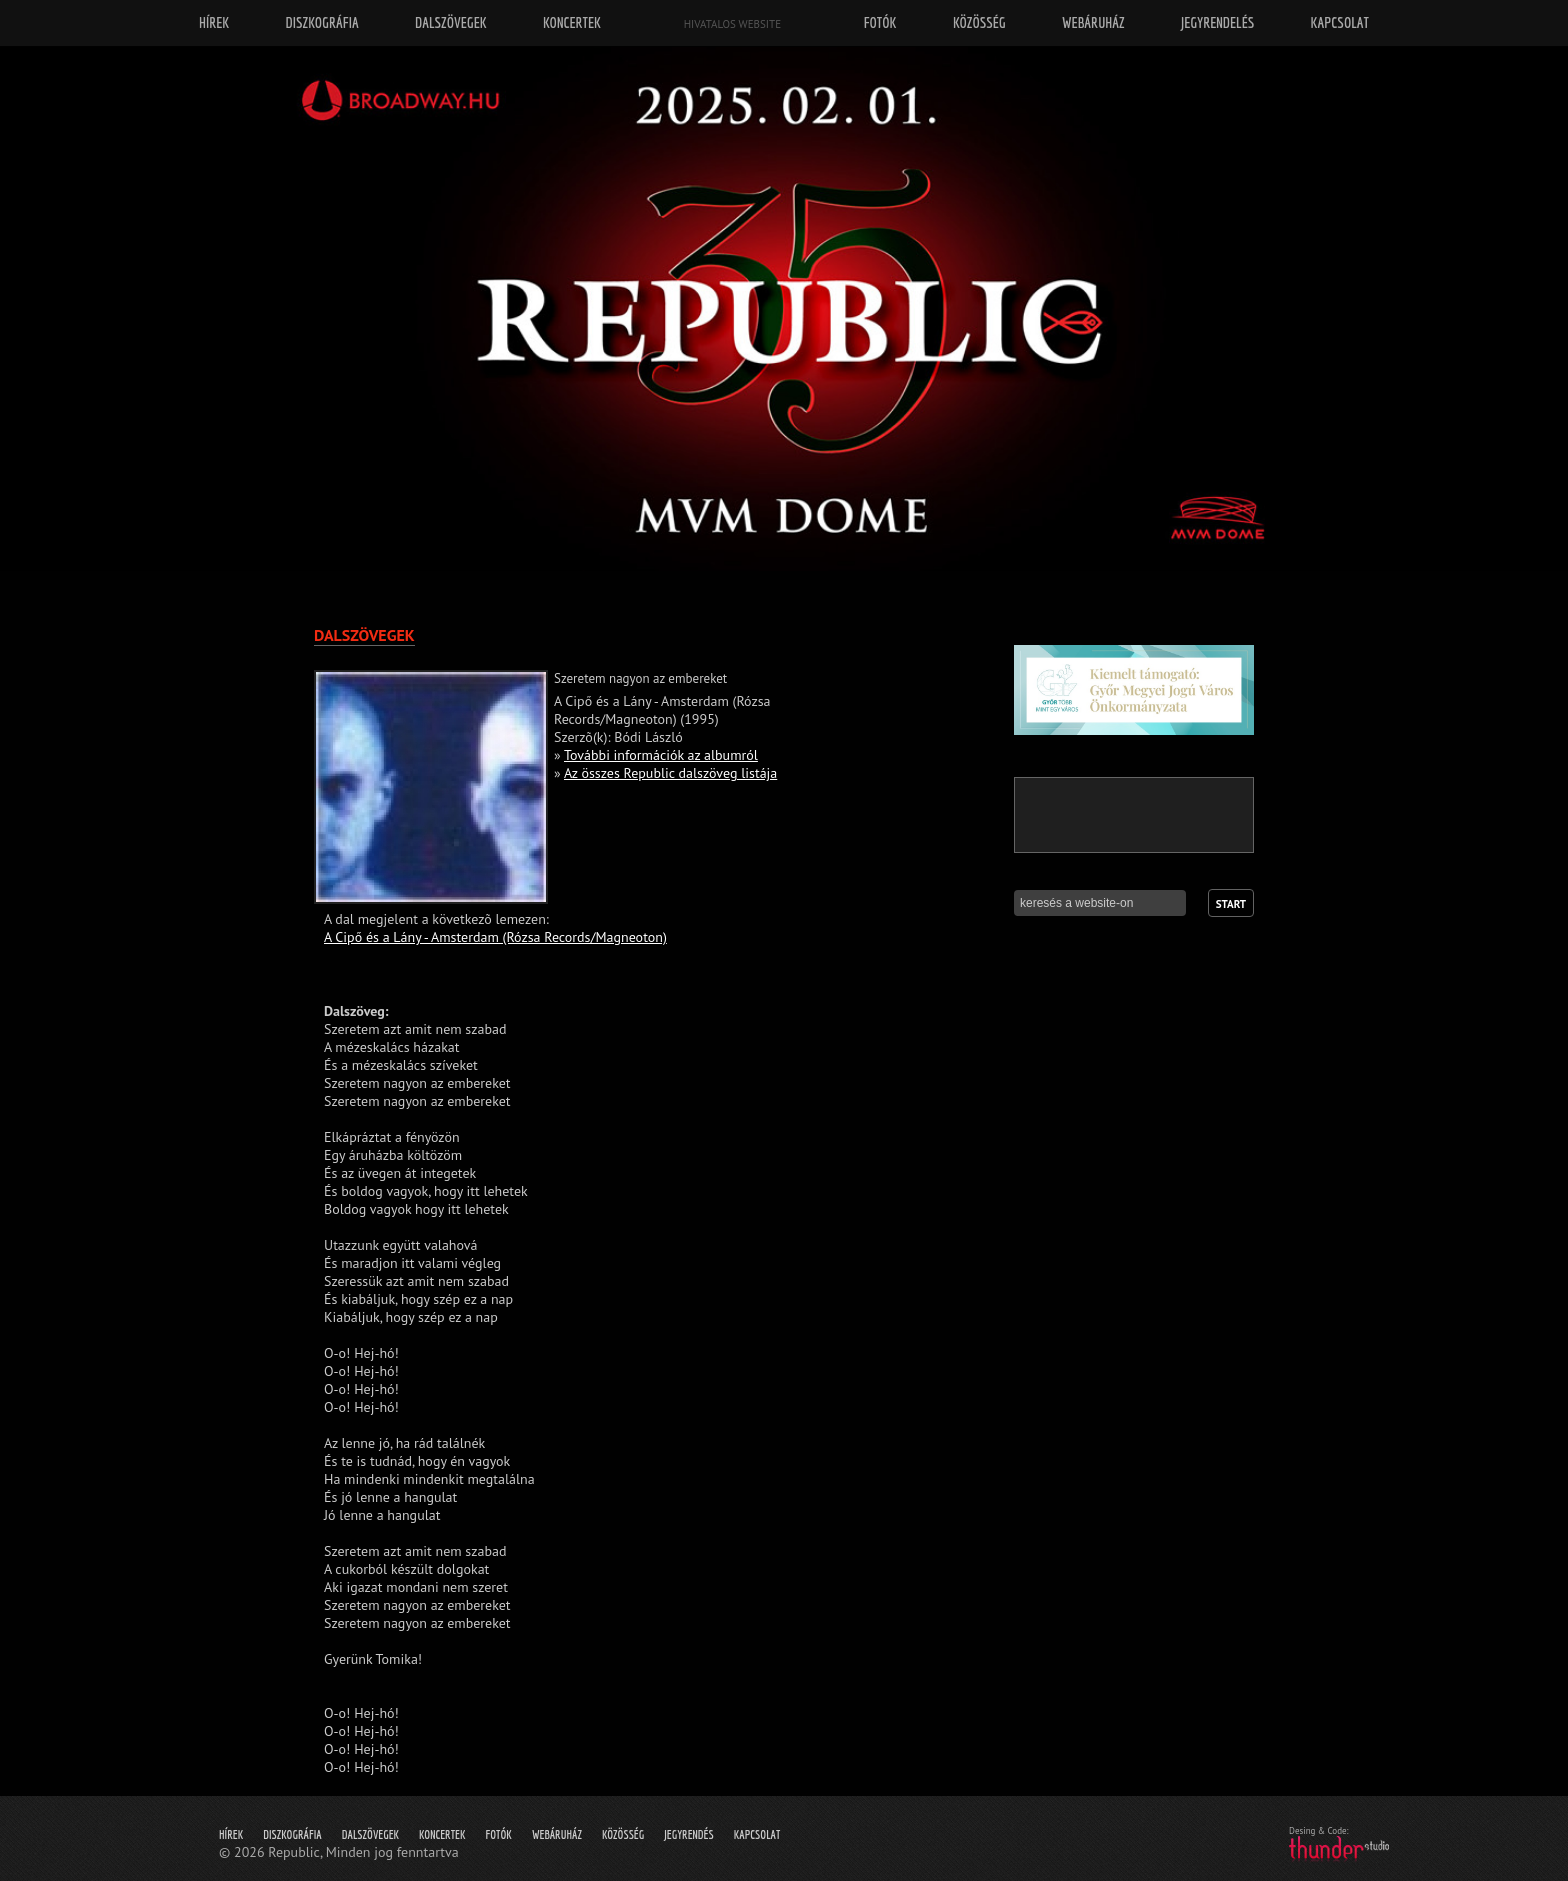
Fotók (499, 1834)
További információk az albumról (661, 755)
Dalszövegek (370, 1834)
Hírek (231, 1834)
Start (1231, 904)
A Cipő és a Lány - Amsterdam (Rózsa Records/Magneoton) (495, 937)
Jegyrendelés (1217, 22)
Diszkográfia (292, 1834)
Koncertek (442, 1834)
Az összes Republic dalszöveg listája (670, 773)
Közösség (623, 1834)
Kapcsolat (757, 1834)
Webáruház (557, 1834)
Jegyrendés (688, 1834)
